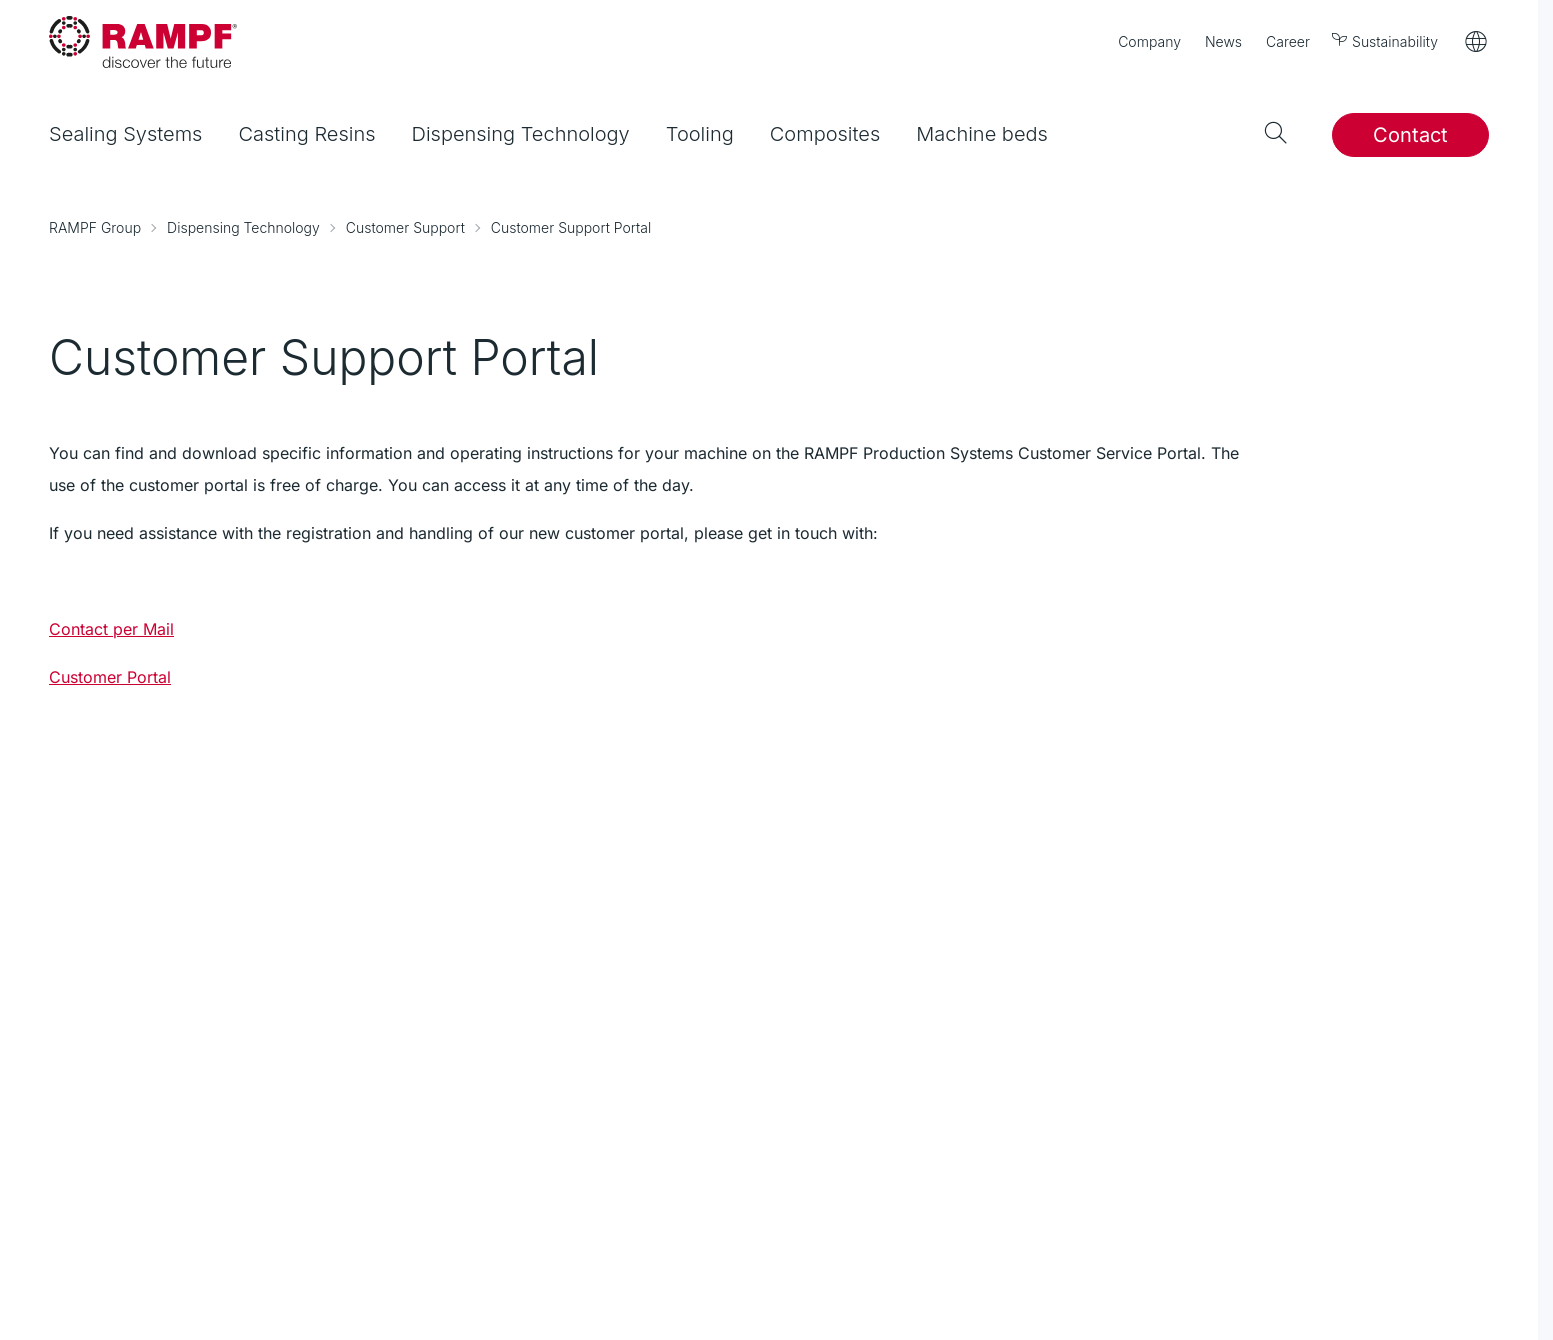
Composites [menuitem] (825, 134)
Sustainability (1386, 40)
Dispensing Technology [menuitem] (521, 134)
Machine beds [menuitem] (982, 134)
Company (1149, 41)
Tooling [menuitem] (700, 134)
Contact (1410, 135)
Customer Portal (110, 677)
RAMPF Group (95, 227)
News (1223, 41)
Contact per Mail (111, 629)
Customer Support (405, 227)
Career (1288, 41)
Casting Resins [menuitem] (306, 134)
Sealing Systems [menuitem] (125, 134)
